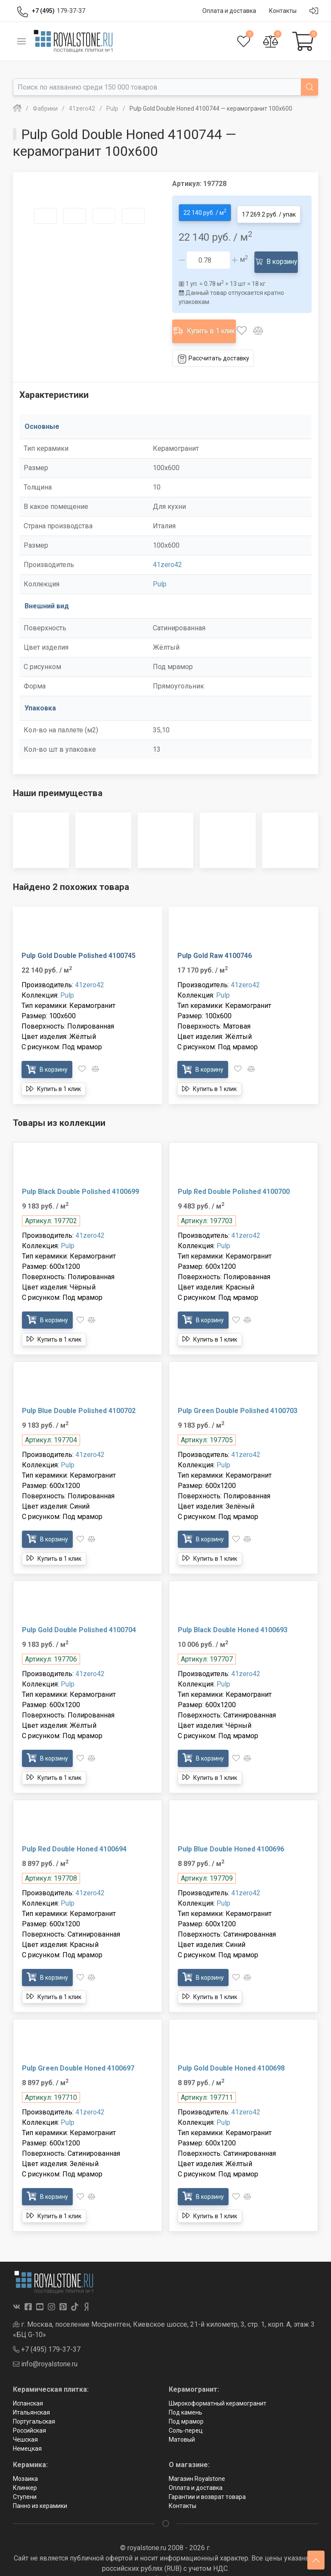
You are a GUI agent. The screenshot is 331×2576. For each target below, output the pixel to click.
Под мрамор (186, 2406)
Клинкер (25, 2473)
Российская (29, 2415)
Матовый (182, 2424)
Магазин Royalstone (197, 2464)
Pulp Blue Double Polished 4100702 (79, 1396)
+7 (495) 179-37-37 (46, 2335)
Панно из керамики (40, 2491)
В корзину (278, 256)
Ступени (25, 2482)
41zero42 (167, 550)
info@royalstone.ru (45, 2349)
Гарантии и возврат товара (207, 2482)
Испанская (28, 2388)
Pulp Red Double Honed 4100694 (74, 1834)
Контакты (182, 2491)
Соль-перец (186, 2415)
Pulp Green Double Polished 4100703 (237, 1396)
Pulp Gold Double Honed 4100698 (231, 2053)
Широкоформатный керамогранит (217, 2388)
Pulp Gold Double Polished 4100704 (79, 1615)
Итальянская (31, 2397)
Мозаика (25, 2464)
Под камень (185, 2397)
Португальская (34, 2406)
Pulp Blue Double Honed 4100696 (231, 1834)
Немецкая (27, 2433)
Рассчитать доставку (213, 344)
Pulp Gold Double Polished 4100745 (79, 940)
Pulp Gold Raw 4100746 (214, 940)
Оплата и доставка (196, 2473)
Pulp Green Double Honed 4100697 (78, 2053)
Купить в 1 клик (205, 319)
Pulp (160, 569)
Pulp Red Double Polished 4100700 (234, 1176)
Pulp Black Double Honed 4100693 (233, 1615)
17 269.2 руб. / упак (269, 210)
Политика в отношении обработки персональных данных (165, 2564)
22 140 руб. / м (204, 210)
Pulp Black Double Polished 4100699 (80, 1176)
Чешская (25, 2424)
